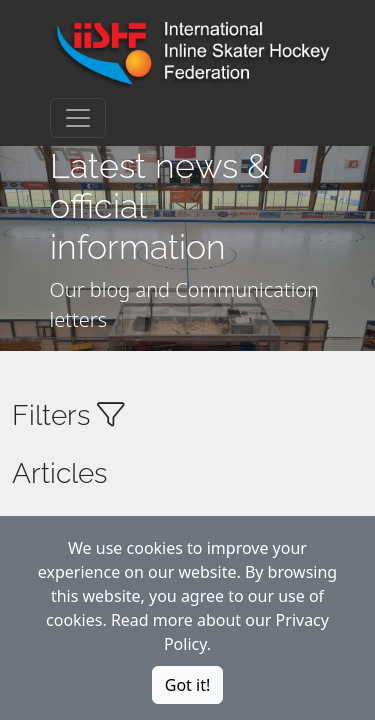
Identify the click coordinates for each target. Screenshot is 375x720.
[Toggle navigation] (78, 118)
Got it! (187, 685)
